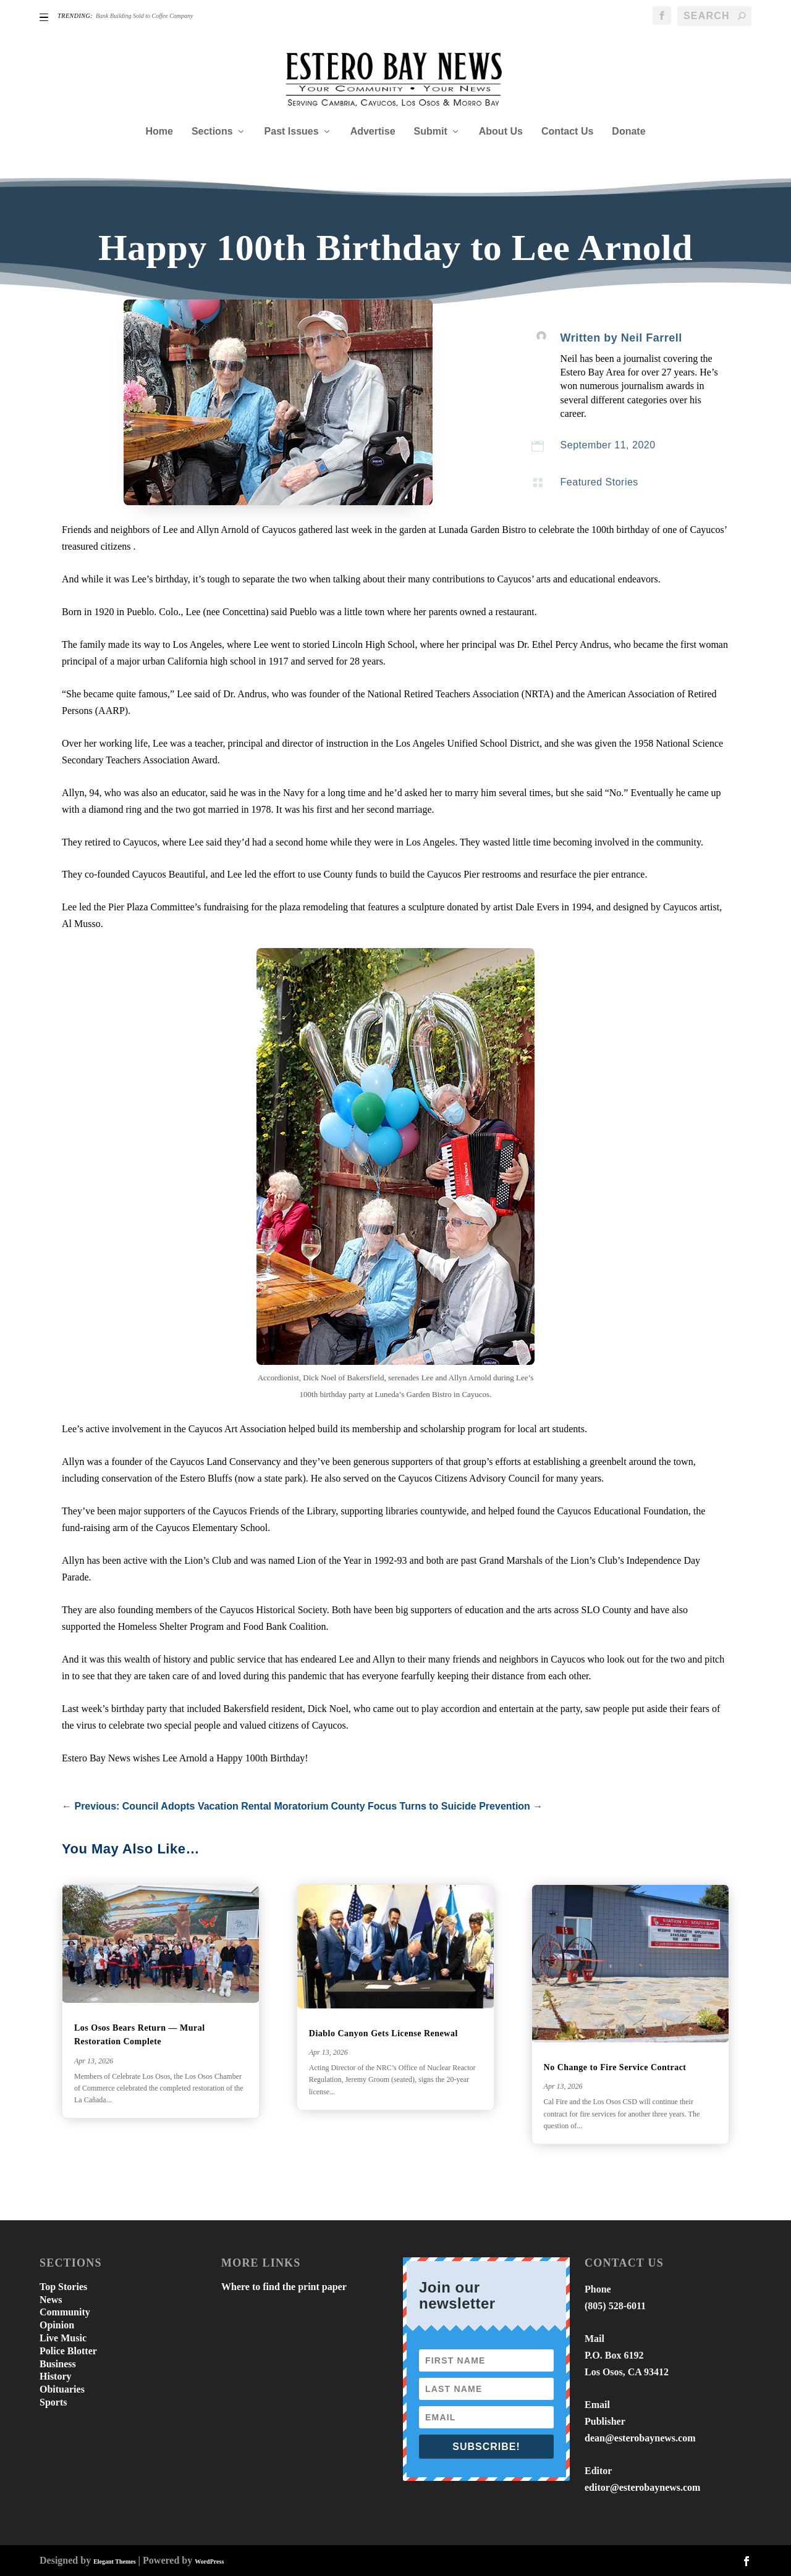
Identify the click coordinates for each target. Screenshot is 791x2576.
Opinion (57, 2325)
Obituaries (62, 2389)
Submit (430, 131)
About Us (501, 131)
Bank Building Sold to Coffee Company (144, 15)
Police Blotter (68, 2351)
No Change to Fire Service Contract (615, 2067)
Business (58, 2364)
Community (65, 2312)
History (56, 2376)
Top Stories (63, 2286)
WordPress (209, 2561)
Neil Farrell (651, 338)
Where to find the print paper (284, 2286)
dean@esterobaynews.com (640, 2438)
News (51, 2299)
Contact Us (567, 131)
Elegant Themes (114, 2561)
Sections (212, 131)
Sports (53, 2402)
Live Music (63, 2338)
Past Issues (291, 131)
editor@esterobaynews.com (642, 2487)
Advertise (373, 131)
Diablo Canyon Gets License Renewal (383, 2033)
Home (158, 131)
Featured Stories (599, 482)
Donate (628, 131)
